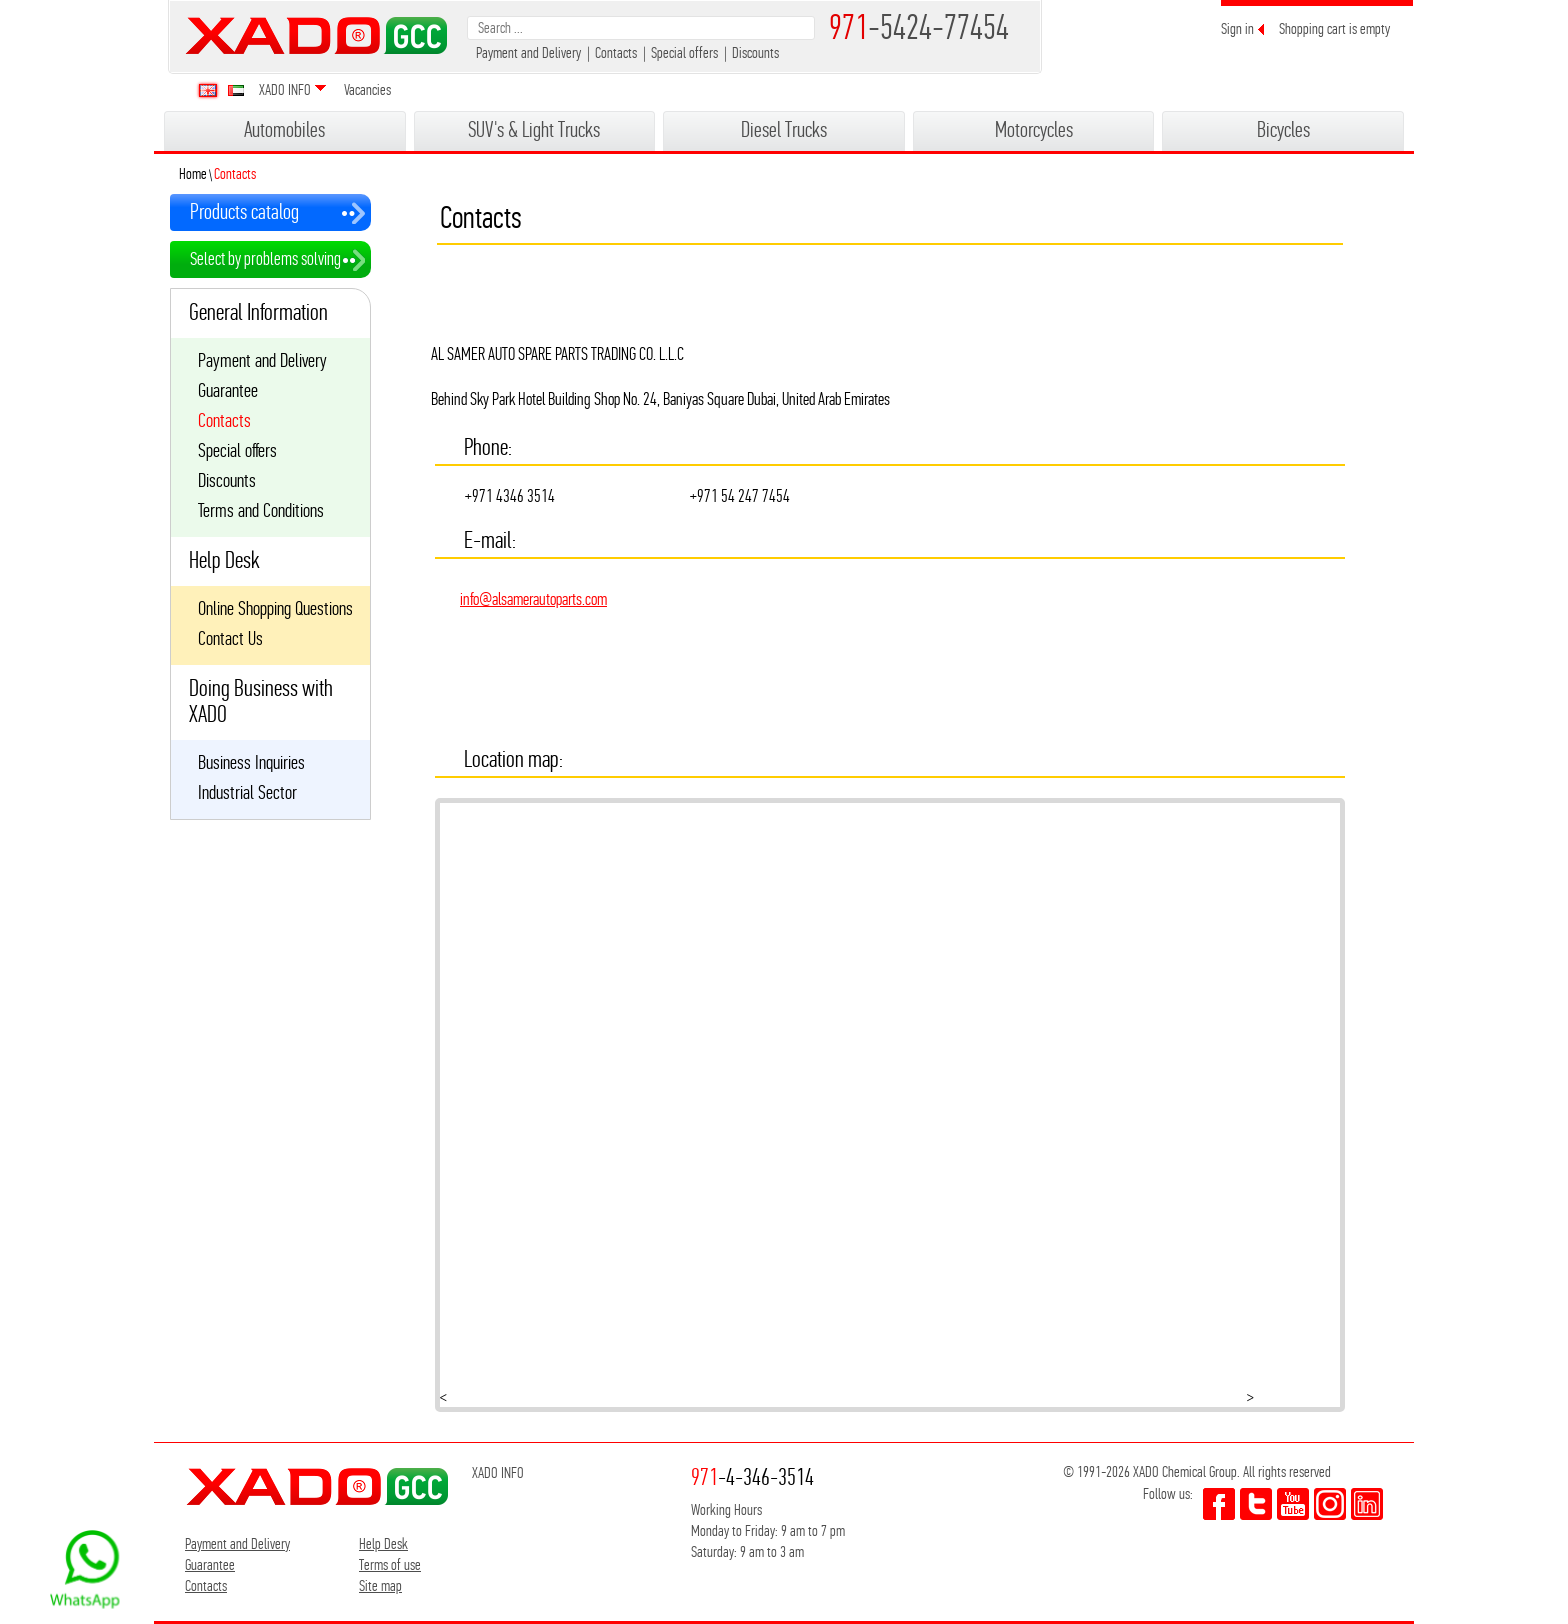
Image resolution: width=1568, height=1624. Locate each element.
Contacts (616, 52)
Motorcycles (1034, 129)
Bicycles (1283, 129)
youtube (1293, 1504)
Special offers (684, 52)
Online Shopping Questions (275, 609)
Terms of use (390, 1564)
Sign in (1237, 28)
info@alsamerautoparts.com (533, 599)
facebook (1219, 1504)
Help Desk (383, 1543)
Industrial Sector (247, 793)
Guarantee (228, 391)
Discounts (755, 52)
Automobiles (284, 129)
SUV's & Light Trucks (534, 129)
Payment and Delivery (528, 52)
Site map (380, 1585)
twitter (1256, 1504)
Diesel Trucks (784, 129)
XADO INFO (285, 89)
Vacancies (367, 89)
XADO (316, 35)
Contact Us (230, 639)
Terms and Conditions (261, 511)
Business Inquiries (251, 763)
